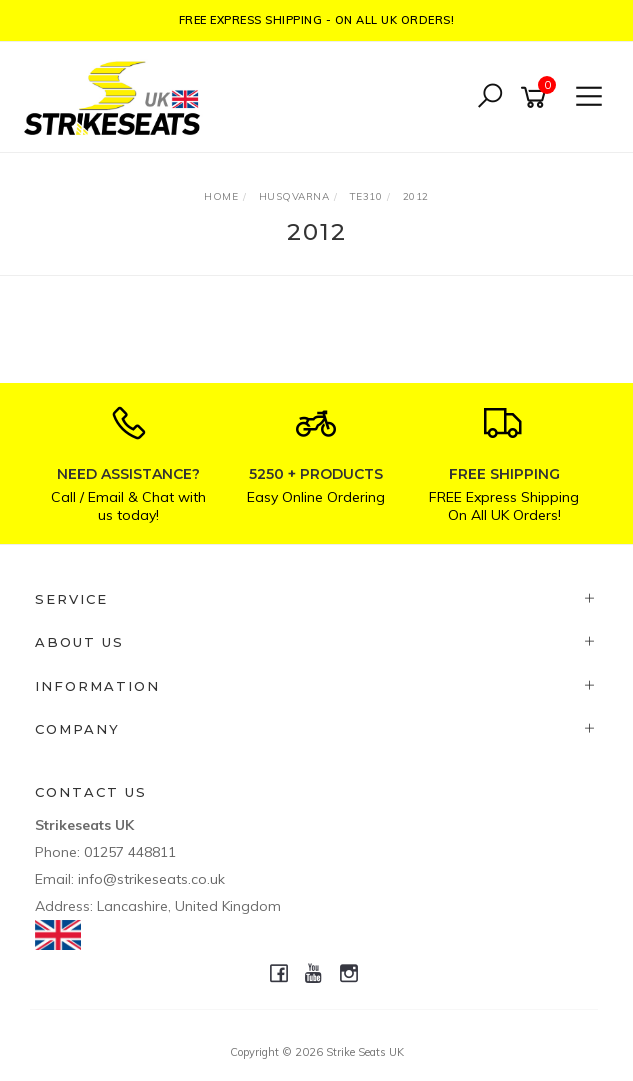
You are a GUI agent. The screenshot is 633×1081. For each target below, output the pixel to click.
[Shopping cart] (537, 97)
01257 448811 (130, 852)
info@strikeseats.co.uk (151, 879)
